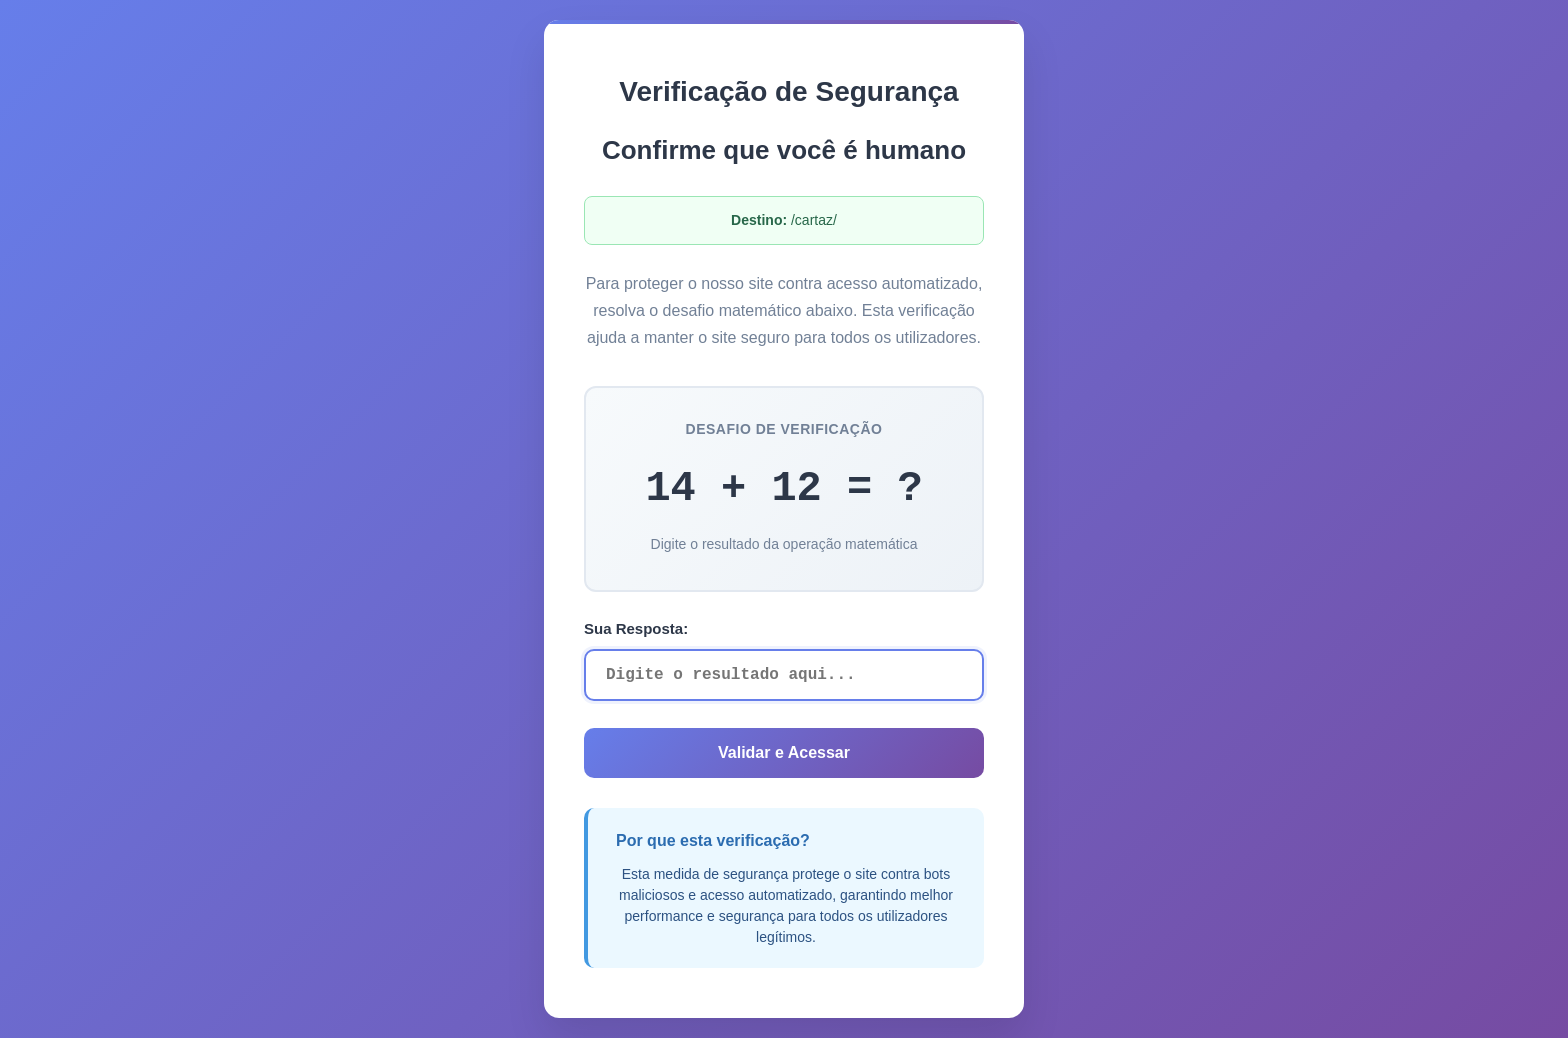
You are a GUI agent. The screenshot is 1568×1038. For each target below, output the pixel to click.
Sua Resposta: (636, 628)
